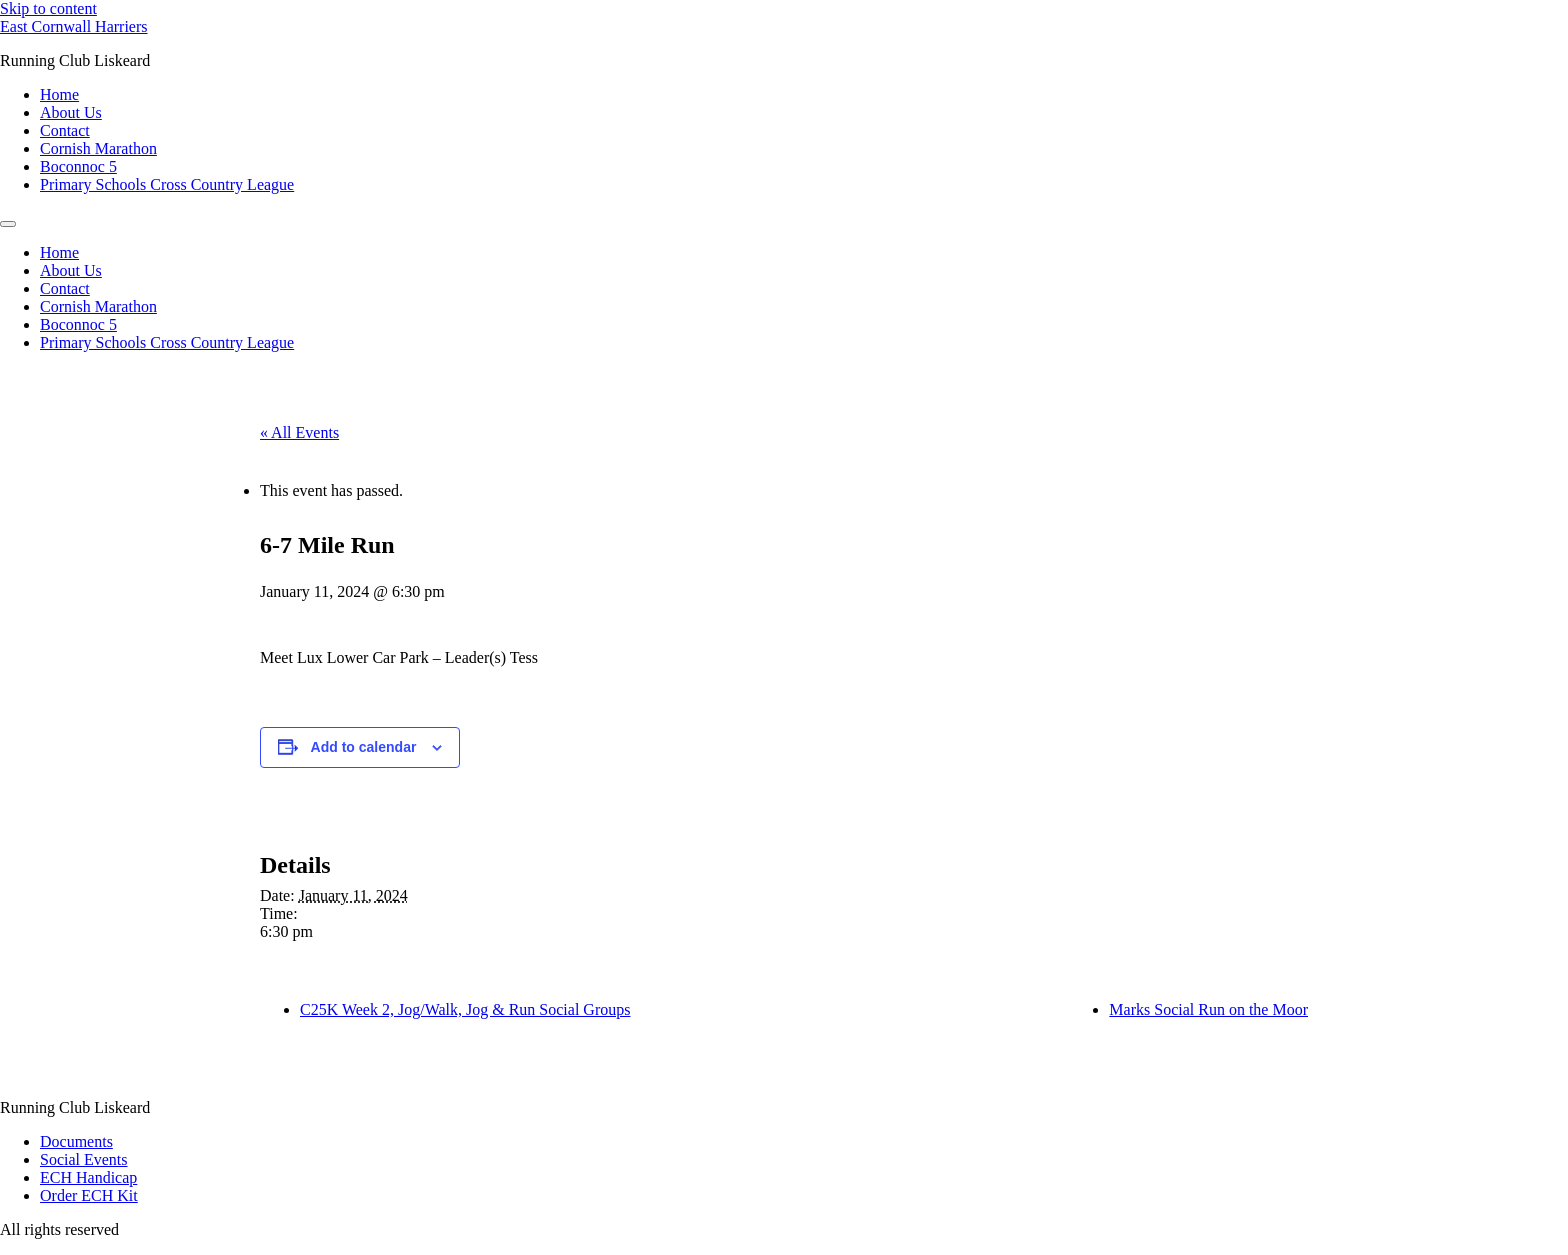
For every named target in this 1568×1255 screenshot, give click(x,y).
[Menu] (8, 224)
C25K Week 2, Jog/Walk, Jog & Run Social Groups (465, 1009)
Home (59, 94)
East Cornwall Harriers (74, 26)
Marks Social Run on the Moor (1208, 1009)
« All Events (299, 432)
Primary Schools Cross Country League (167, 184)
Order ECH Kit (89, 1195)
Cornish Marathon (98, 148)
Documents (76, 1141)
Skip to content (48, 8)
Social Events (84, 1159)
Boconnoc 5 (78, 166)
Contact (65, 130)
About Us (71, 112)
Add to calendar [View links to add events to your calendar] (364, 747)
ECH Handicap (88, 1177)
